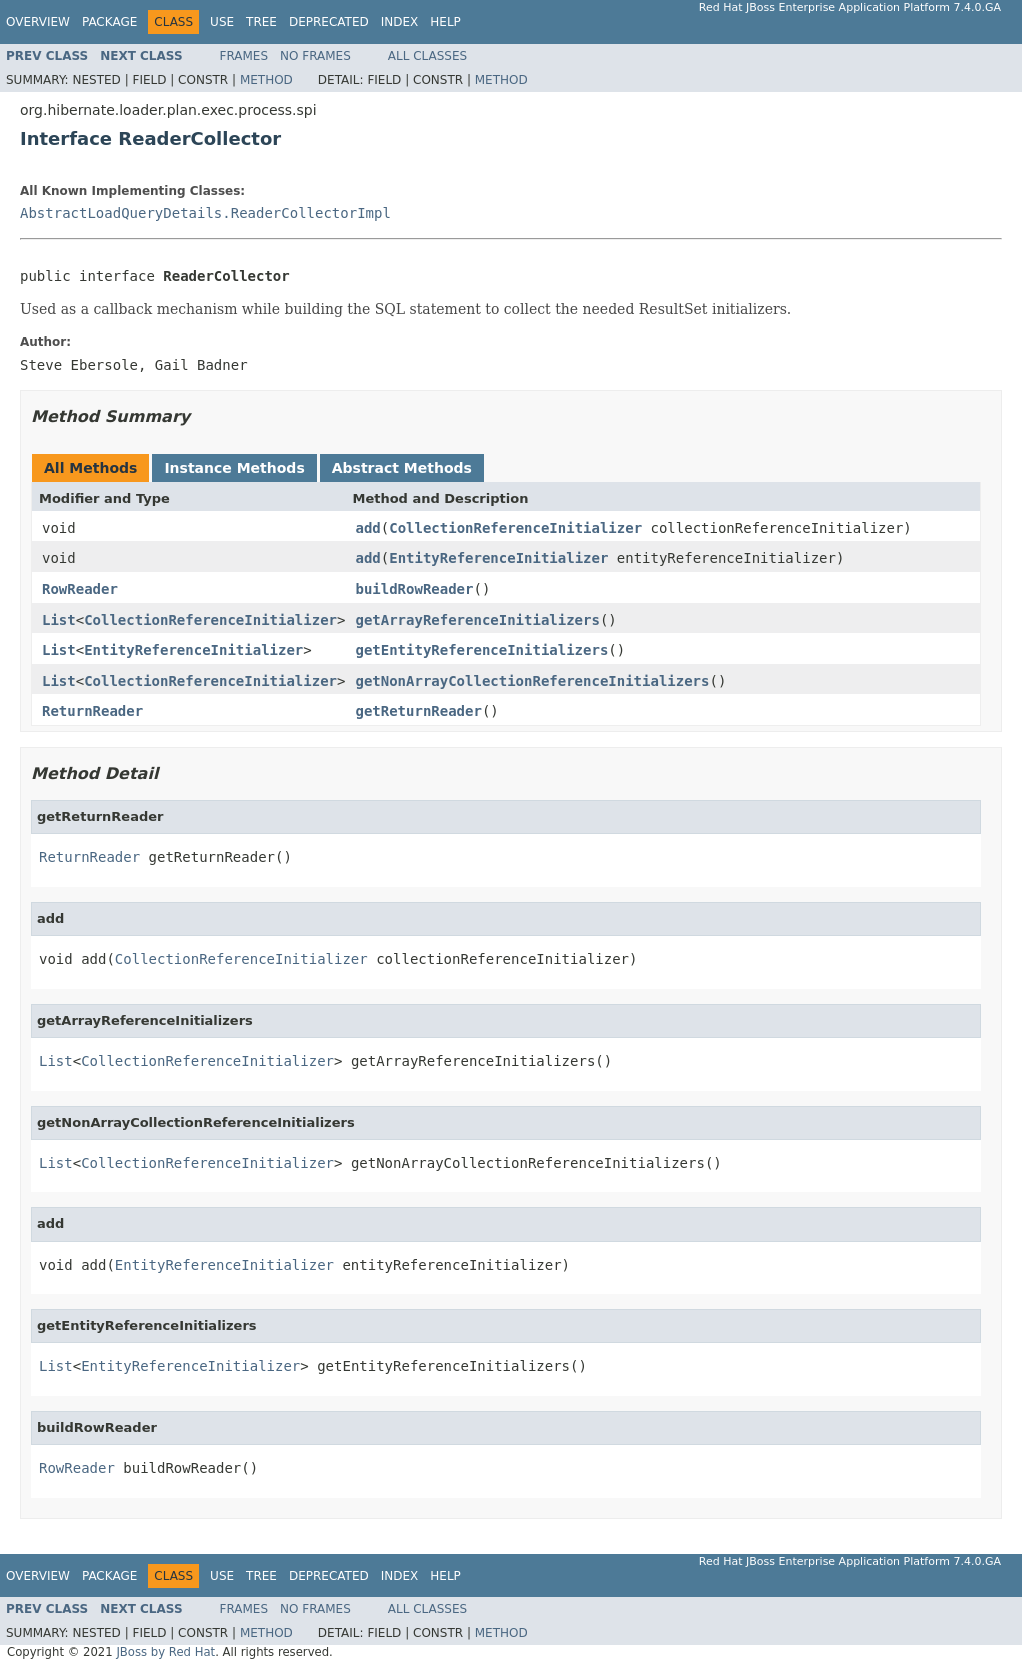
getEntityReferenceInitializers (481, 650)
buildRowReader (414, 589)
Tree (261, 22)
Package (109, 22)
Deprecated (329, 22)
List (59, 620)
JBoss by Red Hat (165, 1652)
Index (400, 22)
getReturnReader (418, 711)
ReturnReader (92, 711)
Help (445, 22)
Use (222, 22)
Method (266, 80)
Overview (38, 22)
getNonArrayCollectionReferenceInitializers (532, 681)
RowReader (80, 589)
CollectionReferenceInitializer (515, 528)
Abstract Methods (402, 468)
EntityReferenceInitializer (498, 558)
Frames (244, 56)
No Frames (315, 56)
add (367, 528)
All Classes (427, 56)
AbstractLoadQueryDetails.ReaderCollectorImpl (205, 213)
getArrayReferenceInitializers (477, 620)
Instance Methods (234, 468)
